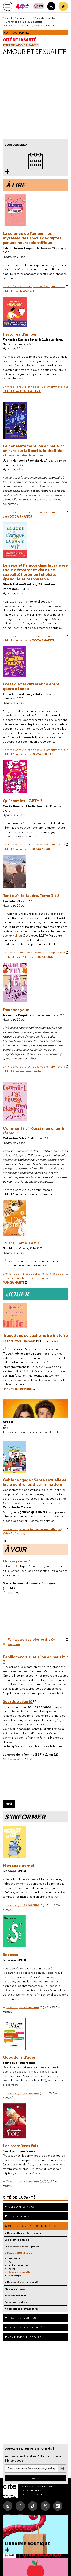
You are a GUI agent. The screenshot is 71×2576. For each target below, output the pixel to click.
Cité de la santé (45, 18)
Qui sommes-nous (21, 2166)
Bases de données (15, 2255)
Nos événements (20, 2176)
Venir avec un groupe (24, 2297)
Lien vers (17, 1311)
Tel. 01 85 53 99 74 (31, 2454)
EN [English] (41, 6)
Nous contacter (16, 2495)
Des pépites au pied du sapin (24, 2193)
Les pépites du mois (17, 2199)
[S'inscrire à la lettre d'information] (35, 2562)
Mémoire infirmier (16, 2248)
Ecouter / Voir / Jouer (25, 2277)
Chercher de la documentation (24, 21)
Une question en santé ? (26, 2287)
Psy (11, 2221)
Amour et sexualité (35, 51)
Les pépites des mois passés (22, 2206)
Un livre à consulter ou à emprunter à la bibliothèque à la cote (28, 560)
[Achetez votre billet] (63, 6)
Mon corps (15, 2235)
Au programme (24, 18)
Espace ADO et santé (18, 25)
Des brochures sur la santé (22, 2242)
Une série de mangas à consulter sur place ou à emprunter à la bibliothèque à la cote (33, 1198)
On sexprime (15, 1483)
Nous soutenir (43, 2495)
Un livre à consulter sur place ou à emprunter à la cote (34, 437)
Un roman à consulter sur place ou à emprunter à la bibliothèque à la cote (34, 877)
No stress (14, 2218)
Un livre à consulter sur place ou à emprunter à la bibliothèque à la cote (34, 674)
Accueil (7, 18)
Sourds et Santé (18, 1623)
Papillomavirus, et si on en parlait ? (34, 1581)
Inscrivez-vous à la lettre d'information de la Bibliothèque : (35, 2324)
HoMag (17, 858)
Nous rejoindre (15, 2503)
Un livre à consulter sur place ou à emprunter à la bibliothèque (34, 211)
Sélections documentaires (23, 2268)
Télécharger (22, 1827)
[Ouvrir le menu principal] (7, 6)
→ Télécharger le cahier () (32, 1454)
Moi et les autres (19, 2225)
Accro (12, 2228)
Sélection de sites (16, 2262)
